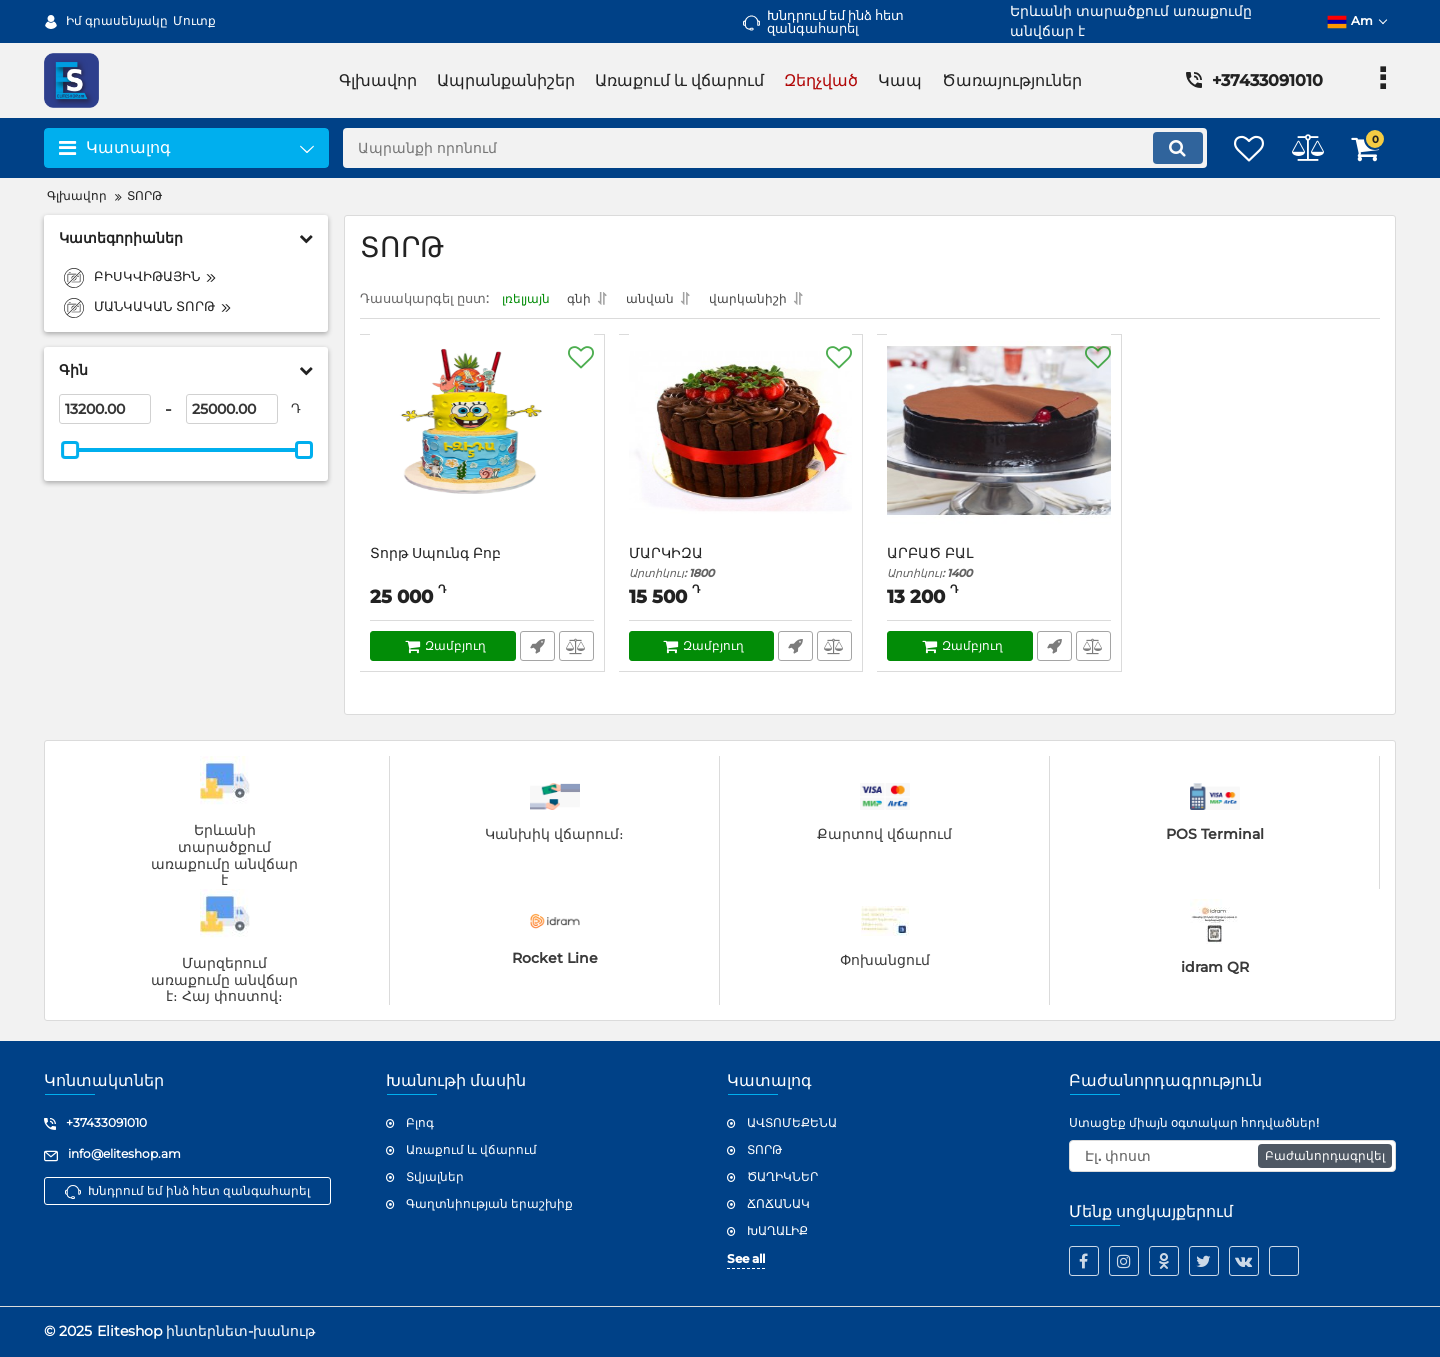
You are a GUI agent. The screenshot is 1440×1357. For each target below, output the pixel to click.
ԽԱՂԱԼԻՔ (777, 1230)
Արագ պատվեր (536, 652)
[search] (757, 148)
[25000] (232, 409)
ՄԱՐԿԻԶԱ (741, 568)
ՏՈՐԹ (764, 1149)
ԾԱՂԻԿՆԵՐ (782, 1176)
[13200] (105, 409)
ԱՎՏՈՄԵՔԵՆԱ (792, 1123)
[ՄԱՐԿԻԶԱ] (741, 451)
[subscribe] (1233, 1156)
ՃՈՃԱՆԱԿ (778, 1203)
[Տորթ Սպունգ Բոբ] (482, 451)
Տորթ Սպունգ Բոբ (436, 559)
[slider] (70, 450)
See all (746, 1259)
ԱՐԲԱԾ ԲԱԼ (999, 568)
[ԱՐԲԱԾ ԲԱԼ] (999, 451)
